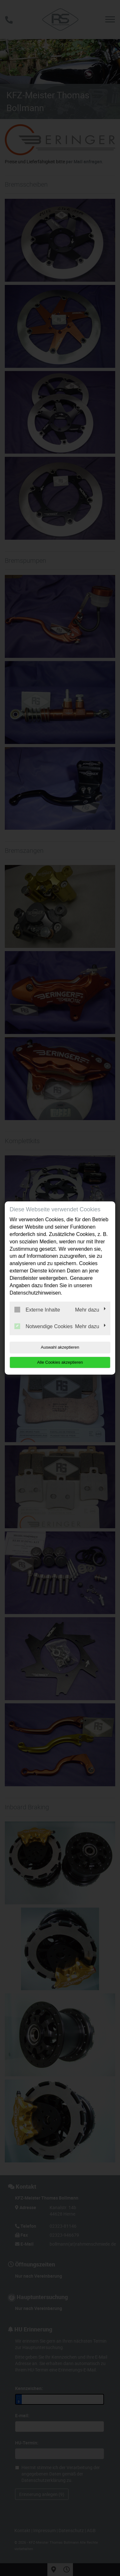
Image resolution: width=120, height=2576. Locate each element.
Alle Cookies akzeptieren (60, 1362)
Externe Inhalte (37, 1309)
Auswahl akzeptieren (60, 1347)
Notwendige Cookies (43, 1326)
